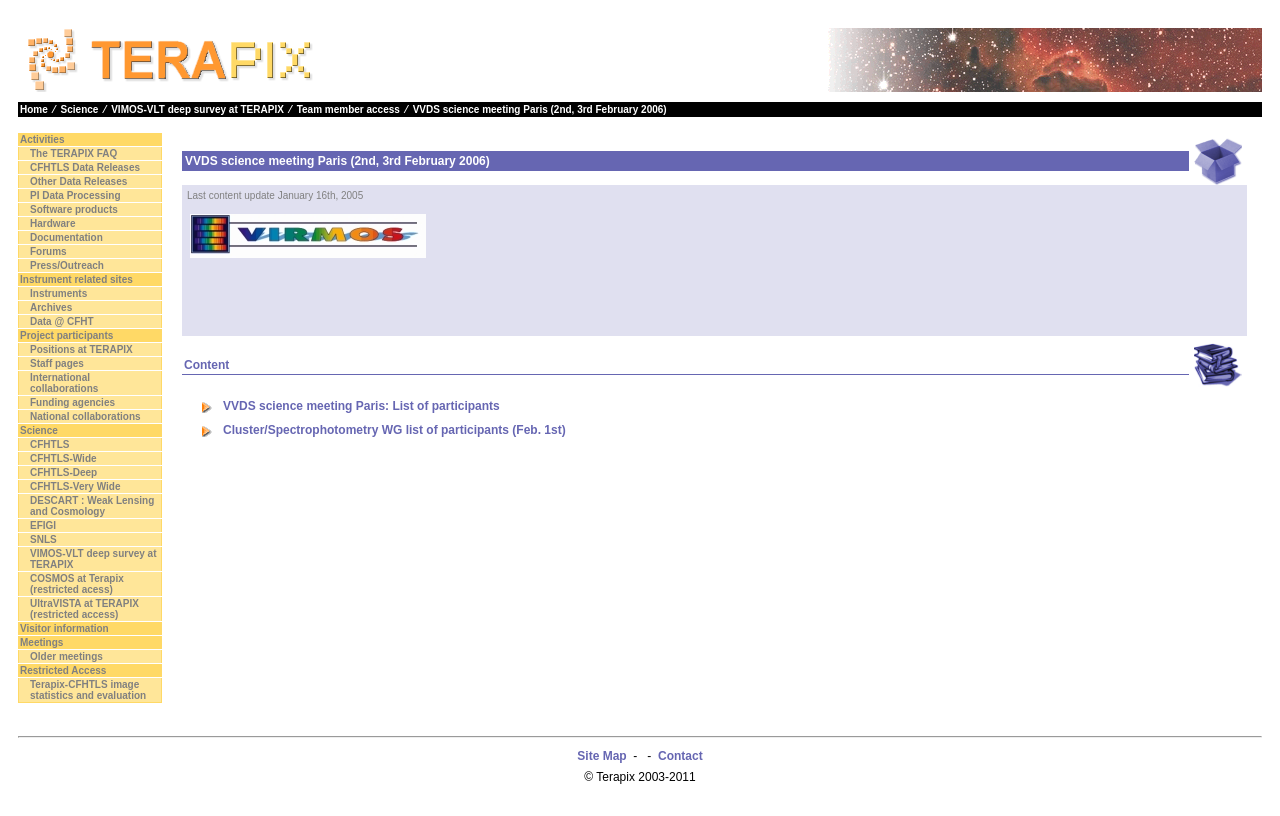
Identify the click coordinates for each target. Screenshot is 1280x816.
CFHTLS (49, 444)
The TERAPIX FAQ (73, 153)
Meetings (41, 642)
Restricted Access (63, 670)
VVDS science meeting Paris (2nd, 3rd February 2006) (540, 109)
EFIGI (43, 525)
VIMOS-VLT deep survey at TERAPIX (197, 109)
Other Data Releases (78, 181)
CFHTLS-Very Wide (75, 486)
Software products (74, 209)
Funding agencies (72, 402)
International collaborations (64, 383)
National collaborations (85, 416)
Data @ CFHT (62, 321)
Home (34, 109)
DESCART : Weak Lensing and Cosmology (92, 506)
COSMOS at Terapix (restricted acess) (77, 584)
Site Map (601, 756)
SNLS (43, 539)
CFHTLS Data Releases (85, 167)
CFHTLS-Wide (63, 458)
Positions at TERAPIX (81, 349)
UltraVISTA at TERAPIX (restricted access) (84, 609)
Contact (680, 756)
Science (80, 109)
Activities (42, 139)
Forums (48, 251)
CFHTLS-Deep (63, 472)
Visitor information (64, 628)
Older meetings (66, 656)
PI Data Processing (75, 195)
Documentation (66, 237)
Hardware (53, 223)
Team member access (348, 109)
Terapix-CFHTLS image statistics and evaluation (88, 690)
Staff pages (57, 363)
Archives (51, 307)
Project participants (66, 335)
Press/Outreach (67, 265)
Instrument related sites (76, 279)
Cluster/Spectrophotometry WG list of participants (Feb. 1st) (394, 430)
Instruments (58, 293)
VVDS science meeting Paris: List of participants (361, 406)
